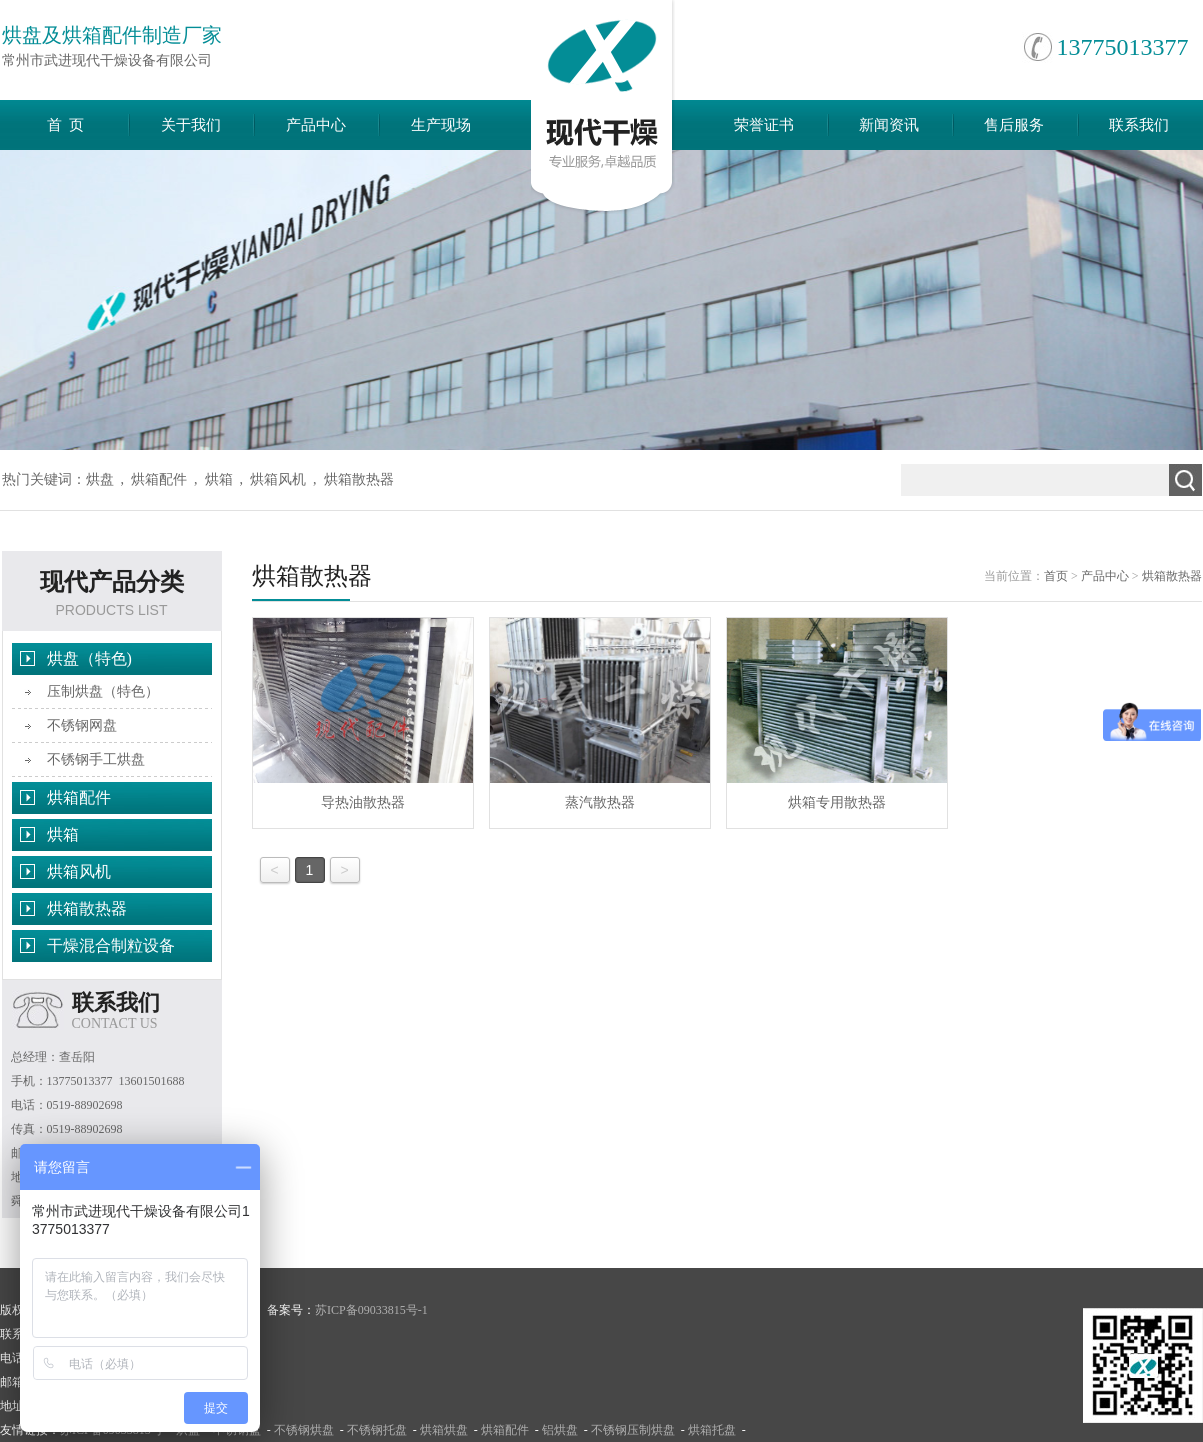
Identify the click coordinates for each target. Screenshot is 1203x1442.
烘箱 (219, 479)
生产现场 (441, 125)
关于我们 (191, 125)
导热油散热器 (363, 714)
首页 (1056, 576)
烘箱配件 (159, 479)
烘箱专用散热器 (837, 714)
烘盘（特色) (89, 658)
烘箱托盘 (712, 1430)
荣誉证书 (764, 125)
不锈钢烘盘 (304, 1430)
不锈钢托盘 (377, 1430)
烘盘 (100, 479)
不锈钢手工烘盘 (96, 759)
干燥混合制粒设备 (111, 945)
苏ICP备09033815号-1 (371, 1310)
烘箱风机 (278, 479)
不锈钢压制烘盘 (633, 1430)
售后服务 (1014, 125)
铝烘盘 (560, 1430)
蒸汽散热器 (600, 714)
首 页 (66, 125)
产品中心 (316, 125)
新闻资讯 (889, 125)
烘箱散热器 (359, 479)
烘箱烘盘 (444, 1430)
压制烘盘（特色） (103, 691)
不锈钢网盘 (82, 725)
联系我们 (1139, 125)
